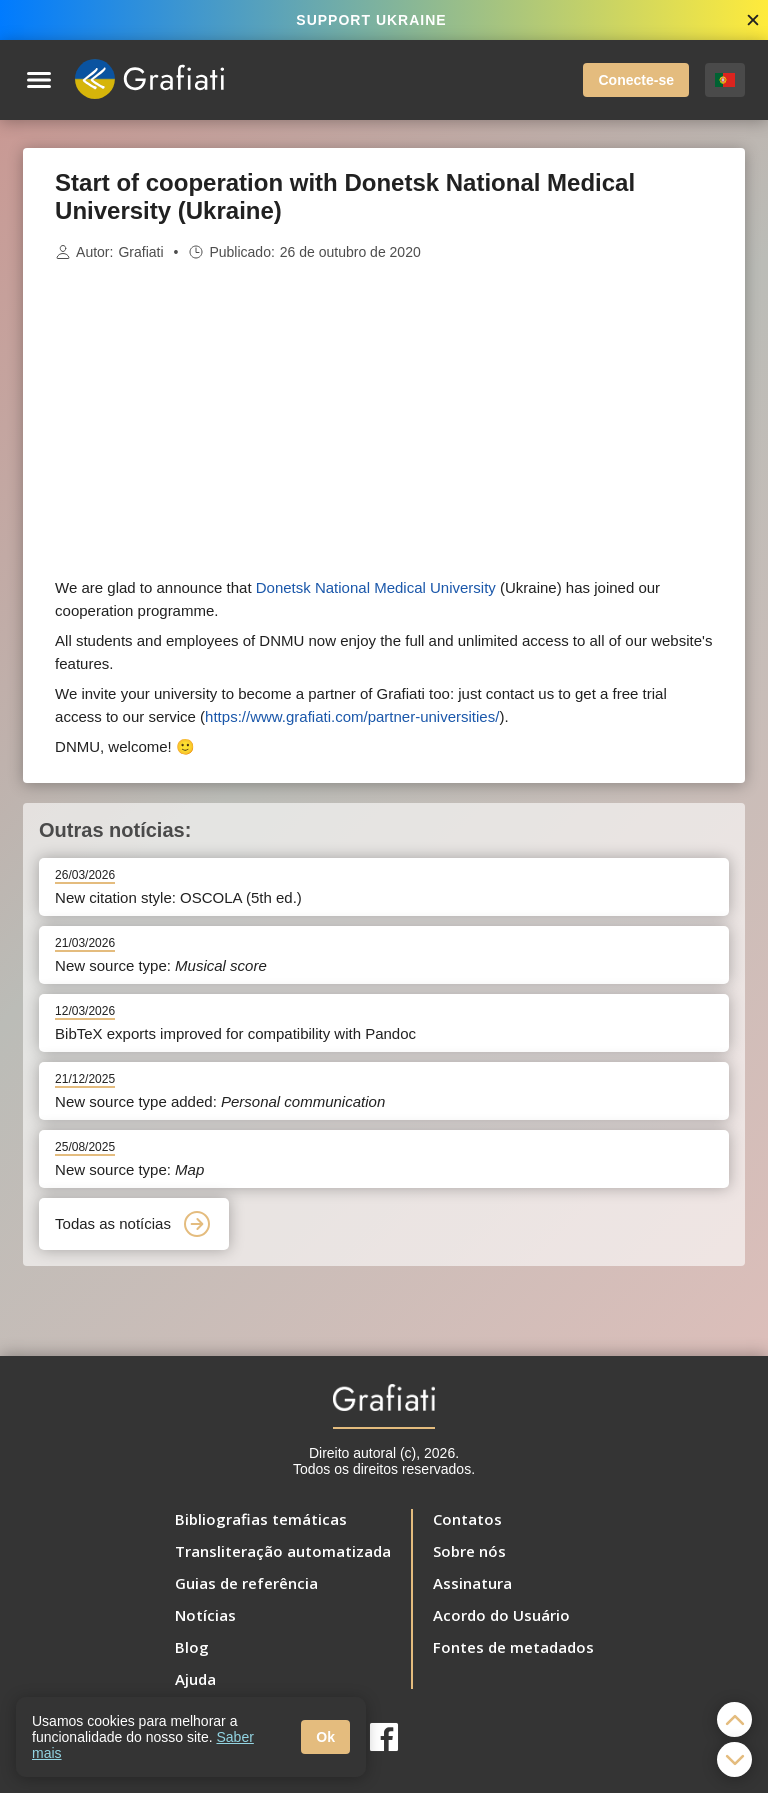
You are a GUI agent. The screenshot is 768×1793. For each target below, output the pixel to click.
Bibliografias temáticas (261, 1519)
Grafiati (140, 252)
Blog (192, 1647)
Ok (325, 1737)
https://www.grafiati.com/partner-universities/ (352, 716)
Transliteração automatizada (283, 1551)
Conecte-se (635, 80)
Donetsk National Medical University (376, 587)
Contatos (467, 1519)
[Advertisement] (384, 420)
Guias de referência (246, 1583)
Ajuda (195, 1679)
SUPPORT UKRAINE (371, 20)
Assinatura (472, 1583)
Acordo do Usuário (501, 1615)
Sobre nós (469, 1551)
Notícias (205, 1615)
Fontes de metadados (513, 1647)
